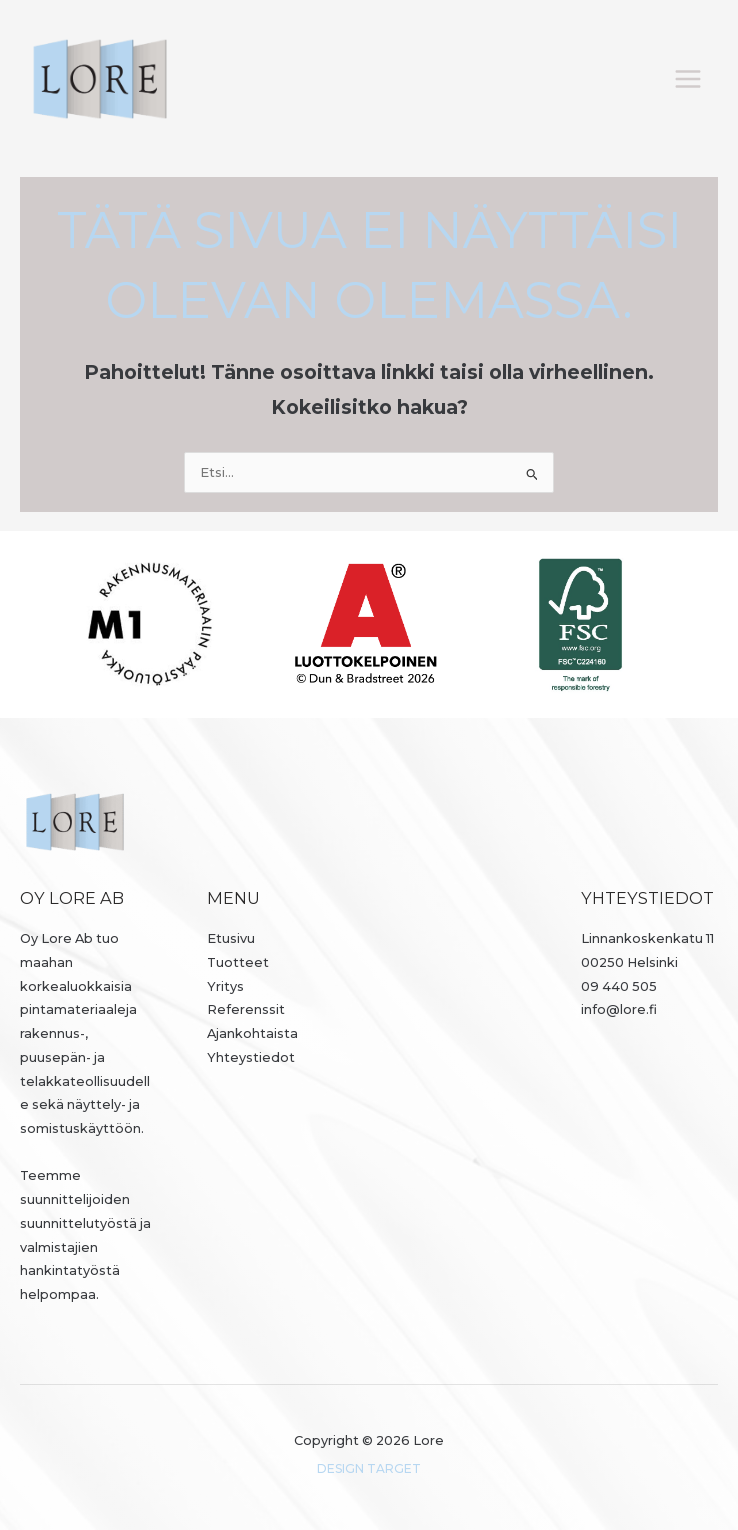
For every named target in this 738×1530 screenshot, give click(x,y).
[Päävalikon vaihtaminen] (688, 78)
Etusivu (231, 938)
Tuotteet (238, 962)
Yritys (225, 986)
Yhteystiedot (251, 1057)
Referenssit (246, 1009)
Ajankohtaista (252, 1033)
